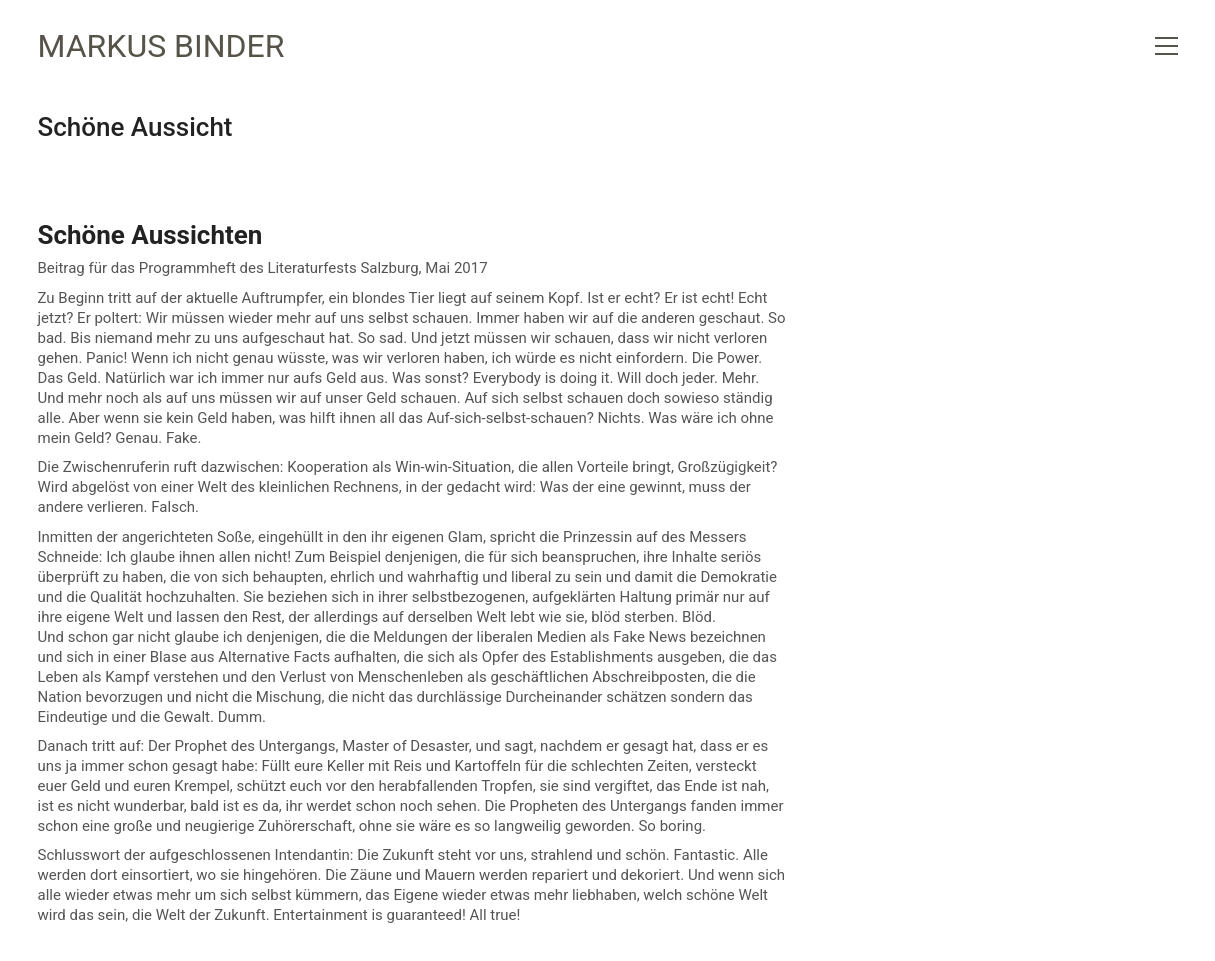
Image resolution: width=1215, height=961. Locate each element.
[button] (1166, 46)
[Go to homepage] (161, 46)
